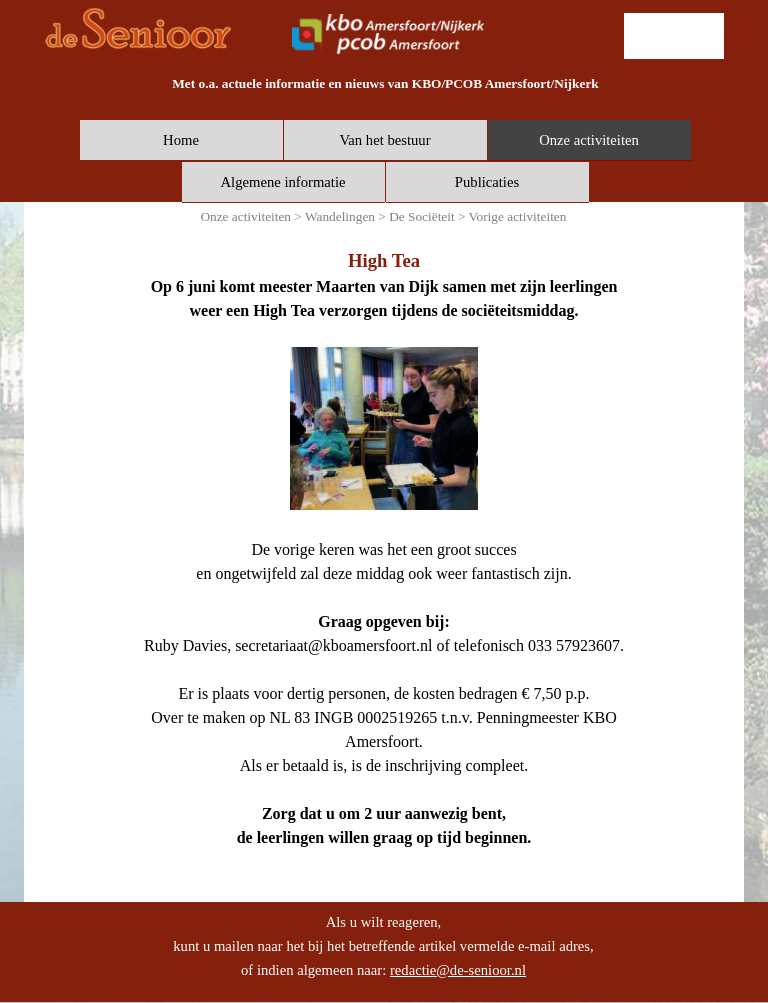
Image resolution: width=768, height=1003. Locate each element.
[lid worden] (674, 36)
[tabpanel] (385, 83)
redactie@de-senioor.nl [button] (458, 970)
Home (181, 140)
